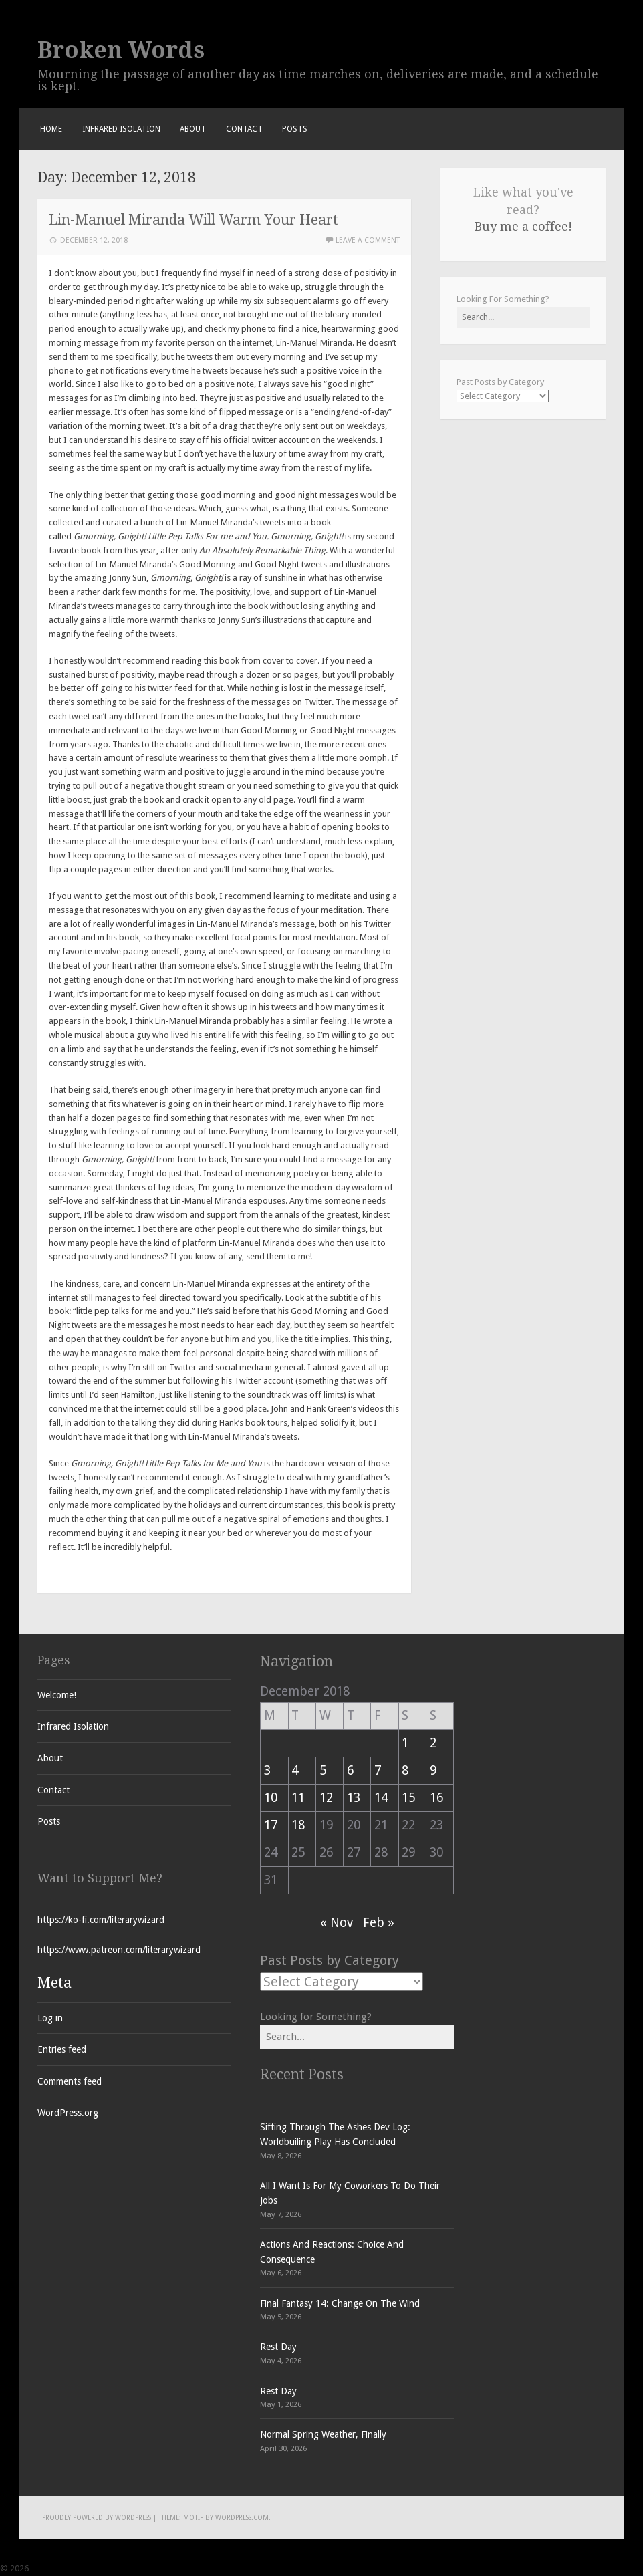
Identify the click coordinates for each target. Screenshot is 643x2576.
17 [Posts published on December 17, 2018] (270, 1825)
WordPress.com (242, 2517)
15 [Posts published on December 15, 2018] (408, 1797)
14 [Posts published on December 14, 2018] (381, 1797)
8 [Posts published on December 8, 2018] (405, 1770)
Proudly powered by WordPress (96, 2517)
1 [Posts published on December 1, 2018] (405, 1743)
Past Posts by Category (500, 382)
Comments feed (69, 2081)
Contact (244, 129)
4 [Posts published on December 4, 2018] (294, 1770)
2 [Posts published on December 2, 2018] (433, 1743)
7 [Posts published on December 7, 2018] (377, 1770)
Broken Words (121, 50)
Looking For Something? (503, 299)
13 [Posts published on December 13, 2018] (353, 1797)
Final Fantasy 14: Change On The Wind (340, 2303)
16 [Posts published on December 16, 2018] (436, 1797)
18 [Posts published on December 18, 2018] (298, 1825)
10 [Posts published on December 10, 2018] (270, 1797)
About (193, 129)
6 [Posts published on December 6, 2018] (350, 1770)
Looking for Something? (316, 2017)
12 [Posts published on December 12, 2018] (326, 1797)
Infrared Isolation (121, 129)
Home (51, 129)
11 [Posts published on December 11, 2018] (298, 1797)
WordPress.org (67, 2112)
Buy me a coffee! (523, 226)
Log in (50, 2018)
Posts (294, 129)
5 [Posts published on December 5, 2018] (322, 1770)
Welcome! (56, 1695)
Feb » (378, 1922)
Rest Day (278, 2346)
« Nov (336, 1922)
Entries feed (61, 2049)
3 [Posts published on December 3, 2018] (267, 1770)
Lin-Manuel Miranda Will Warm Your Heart (193, 219)
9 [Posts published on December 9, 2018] (433, 1770)
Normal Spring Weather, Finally (323, 2434)
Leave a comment (368, 240)
